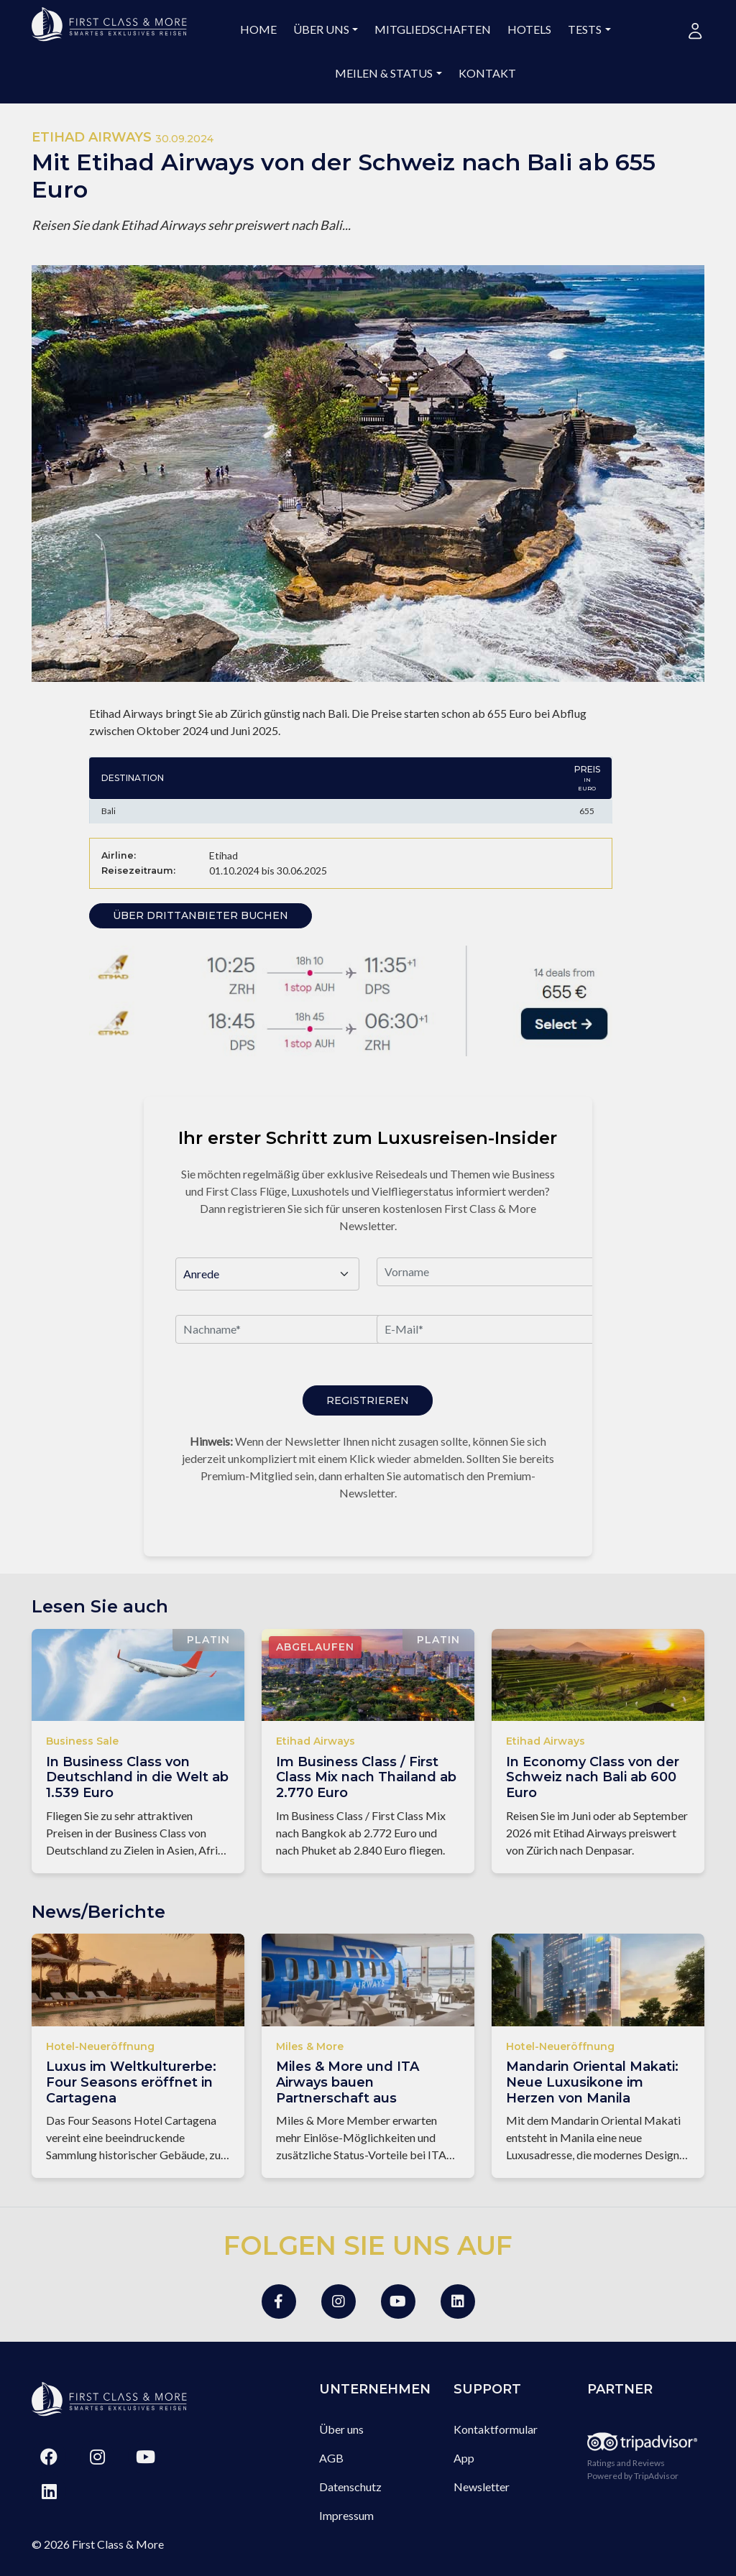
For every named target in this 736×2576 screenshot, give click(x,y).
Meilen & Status (384, 73)
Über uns (321, 29)
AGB (331, 2458)
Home (258, 29)
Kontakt (487, 73)
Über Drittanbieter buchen (200, 915)
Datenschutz (350, 2486)
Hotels (529, 29)
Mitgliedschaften (432, 29)
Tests (585, 29)
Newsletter (482, 2486)
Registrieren (367, 1400)
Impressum (346, 2515)
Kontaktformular (496, 2429)
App (464, 2458)
